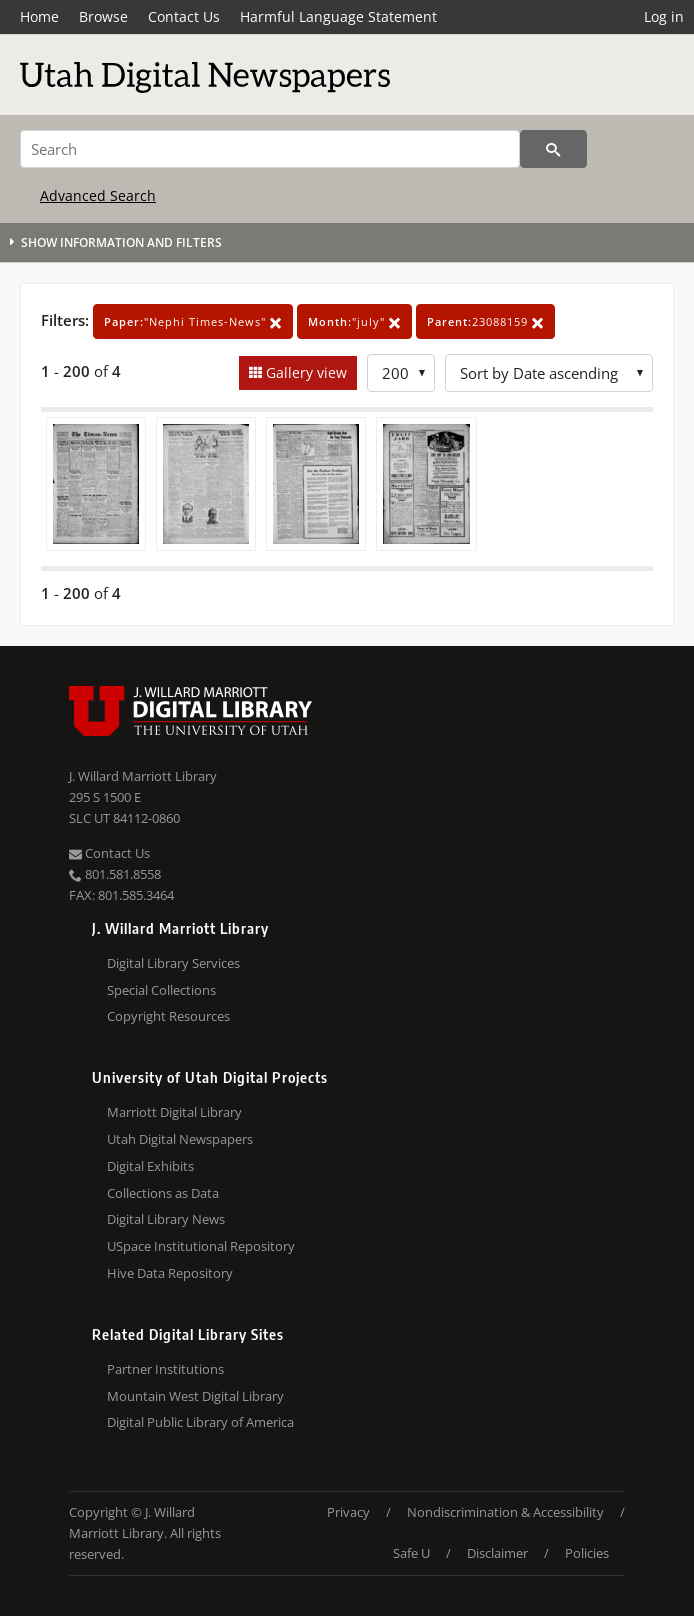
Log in (664, 16)
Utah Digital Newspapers (180, 1139)
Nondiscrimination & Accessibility (505, 1512)
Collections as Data (163, 1193)
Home (39, 16)
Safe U (411, 1553)
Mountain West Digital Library (195, 1396)
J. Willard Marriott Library (143, 776)
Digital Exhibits (150, 1166)
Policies (587, 1553)
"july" (354, 321)
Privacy (348, 1512)
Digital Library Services (173, 963)
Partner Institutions (165, 1369)
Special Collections (161, 990)
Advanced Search (98, 195)
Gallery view (304, 372)
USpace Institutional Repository (201, 1246)
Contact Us (184, 16)
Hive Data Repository (170, 1273)
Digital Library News (166, 1219)
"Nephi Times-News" (193, 321)
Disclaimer (497, 1553)
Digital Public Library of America (200, 1422)
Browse (103, 16)
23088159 (485, 321)
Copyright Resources (168, 1016)
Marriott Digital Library (174, 1112)
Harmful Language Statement (338, 16)
